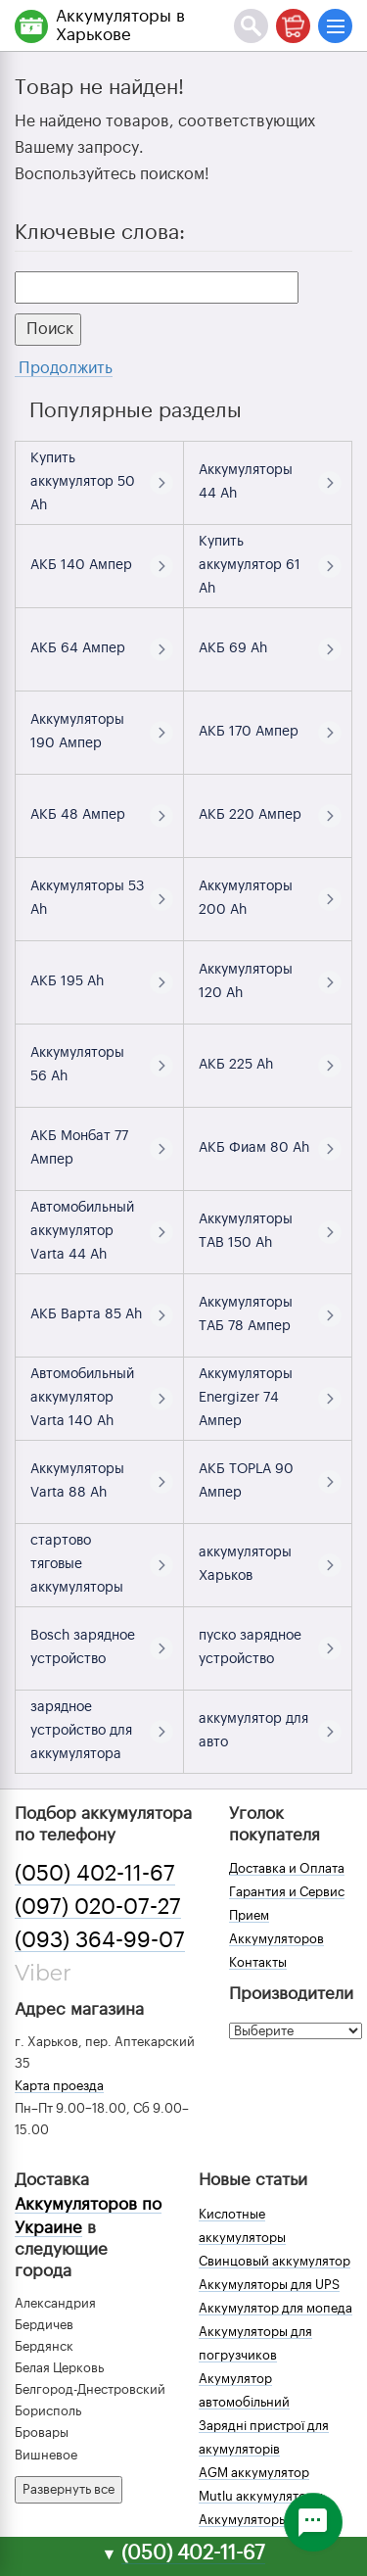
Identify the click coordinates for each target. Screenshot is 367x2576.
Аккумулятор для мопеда (275, 2308)
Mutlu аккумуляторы (261, 2496)
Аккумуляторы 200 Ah (246, 898)
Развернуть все (69, 2489)
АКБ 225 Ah (236, 1065)
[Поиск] (251, 26)
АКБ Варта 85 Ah (86, 1314)
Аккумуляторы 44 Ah (246, 482)
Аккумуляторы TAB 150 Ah (246, 1231)
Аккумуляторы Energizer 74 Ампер (246, 1397)
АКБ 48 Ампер (77, 815)
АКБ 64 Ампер (77, 648)
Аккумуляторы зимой (264, 2519)
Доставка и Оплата (286, 1868)
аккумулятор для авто (253, 1730)
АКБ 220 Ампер (250, 815)
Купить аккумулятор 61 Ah (249, 565)
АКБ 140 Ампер (81, 565)
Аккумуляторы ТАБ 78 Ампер (246, 1314)
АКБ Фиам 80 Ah (254, 1148)
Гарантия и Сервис (286, 1891)
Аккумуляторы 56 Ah (77, 1064)
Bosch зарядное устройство (82, 1647)
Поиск (48, 329)
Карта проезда (59, 2085)
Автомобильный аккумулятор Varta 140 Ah (82, 1397)
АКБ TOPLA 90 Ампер (246, 1481)
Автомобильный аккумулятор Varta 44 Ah (82, 1231)
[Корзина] (293, 26)
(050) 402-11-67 (95, 1873)
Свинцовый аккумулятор (274, 2261)
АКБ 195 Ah (67, 981)
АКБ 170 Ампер (248, 732)
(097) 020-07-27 (98, 1907)
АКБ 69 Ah (233, 648)
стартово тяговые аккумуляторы (76, 1564)
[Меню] (335, 26)
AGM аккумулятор (254, 2472)
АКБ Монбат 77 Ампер (79, 1148)
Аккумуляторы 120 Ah (246, 981)
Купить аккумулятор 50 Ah (82, 482)
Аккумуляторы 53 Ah (87, 898)
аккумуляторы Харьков (245, 1564)
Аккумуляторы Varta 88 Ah (77, 1481)
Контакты (258, 1962)
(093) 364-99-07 (100, 1940)
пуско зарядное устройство (250, 1647)
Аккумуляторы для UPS (269, 2284)
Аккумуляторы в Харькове (120, 25)
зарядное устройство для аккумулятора (81, 1730)
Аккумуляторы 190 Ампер (77, 731)
